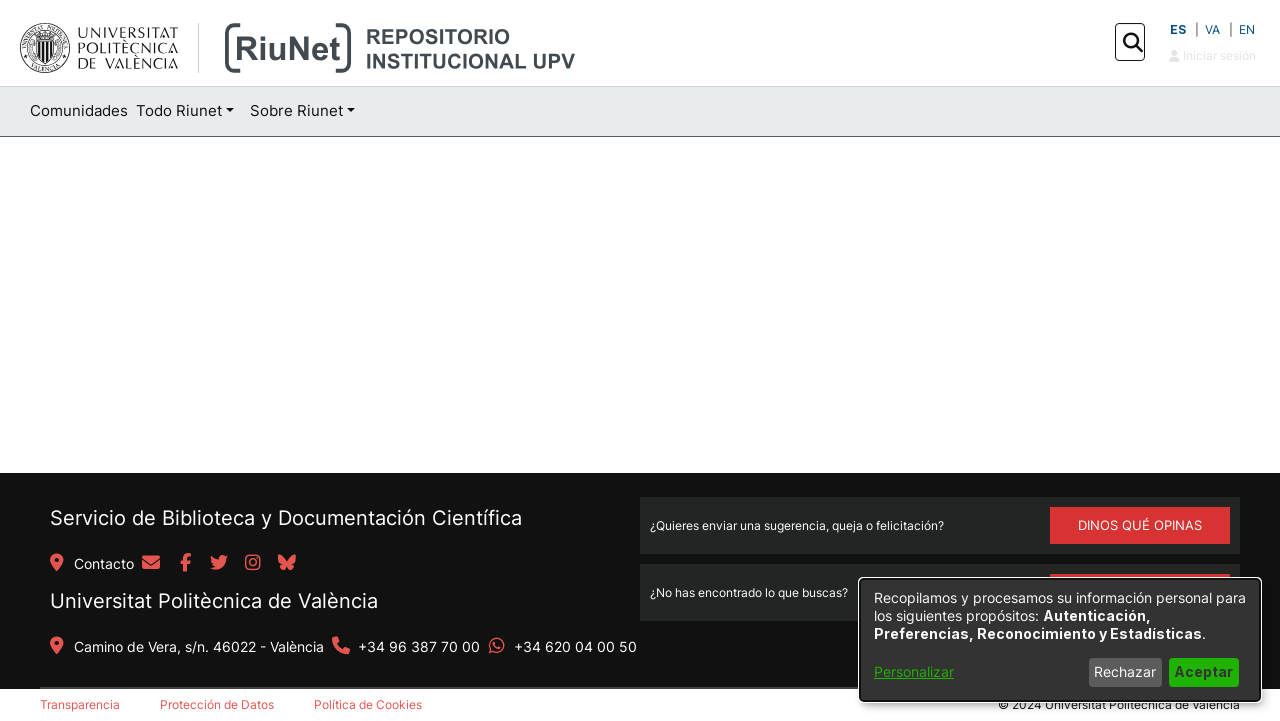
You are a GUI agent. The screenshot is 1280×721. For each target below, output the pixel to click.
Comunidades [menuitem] (79, 110)
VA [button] (1212, 29)
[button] (1132, 43)
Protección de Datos (217, 704)
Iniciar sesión (1212, 55)
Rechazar (1125, 671)
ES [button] (1178, 29)
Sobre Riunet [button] (296, 110)
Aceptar (1203, 671)
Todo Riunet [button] (179, 110)
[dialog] (1060, 640)
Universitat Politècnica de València (214, 601)
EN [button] (1247, 29)
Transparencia (80, 704)
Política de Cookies (368, 704)
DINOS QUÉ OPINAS (1140, 525)
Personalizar (914, 671)
